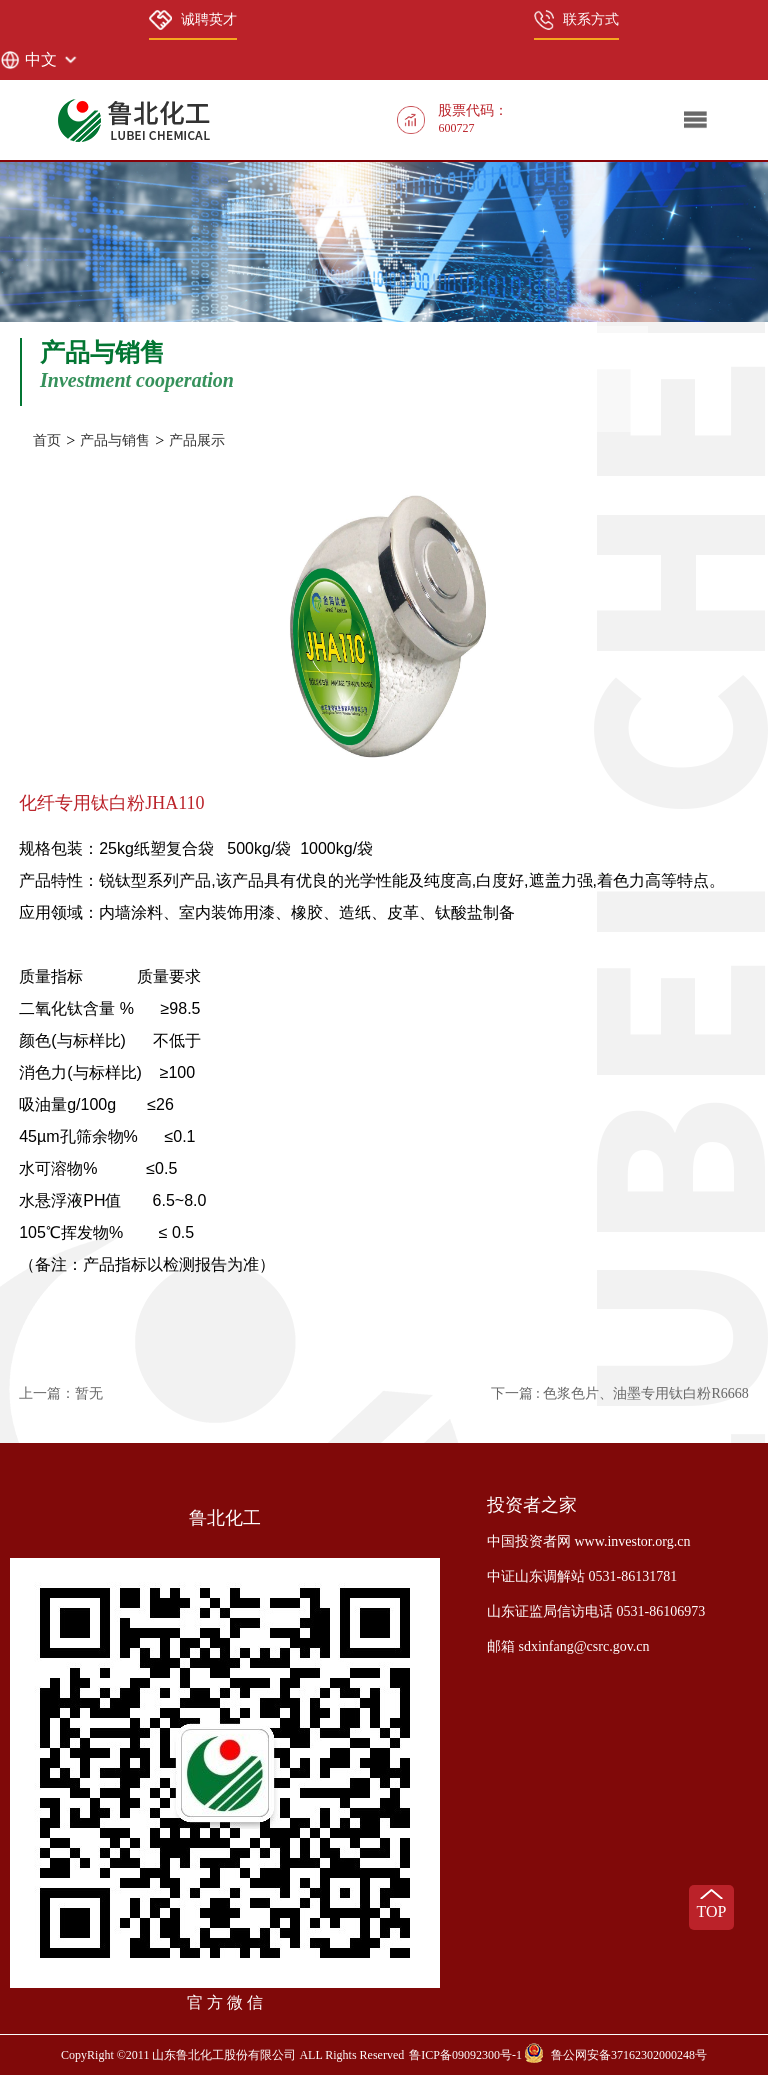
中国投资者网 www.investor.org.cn (588, 1541)
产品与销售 (115, 440)
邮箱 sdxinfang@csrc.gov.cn (568, 1646)
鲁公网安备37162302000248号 (629, 2055)
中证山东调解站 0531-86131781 (582, 1576)
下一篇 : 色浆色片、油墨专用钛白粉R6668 (620, 1393)
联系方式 (576, 20)
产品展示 (197, 440)
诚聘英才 (193, 20)
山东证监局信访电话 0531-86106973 (596, 1611)
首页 (47, 440)
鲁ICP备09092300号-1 (465, 2055)
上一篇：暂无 (61, 1393)
